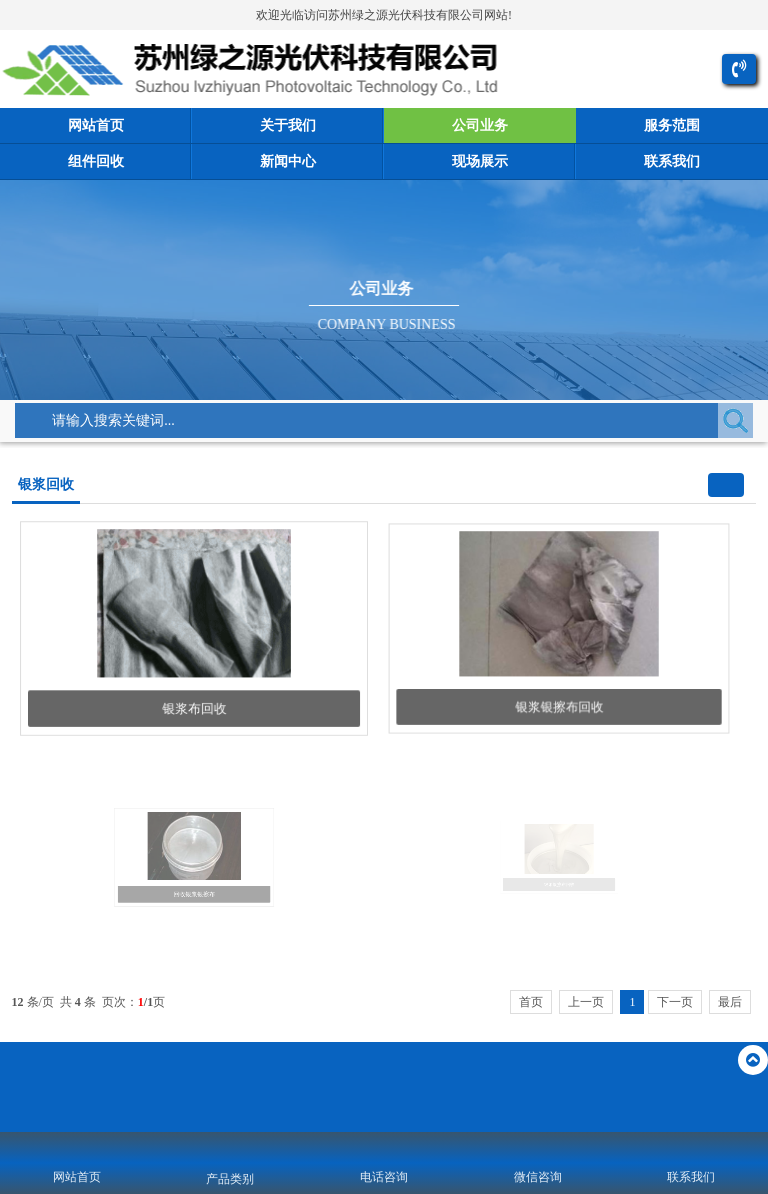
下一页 (675, 1002)
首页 (531, 1002)
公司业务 (480, 125)
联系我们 (672, 161)
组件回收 (96, 161)
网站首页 (96, 125)
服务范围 (672, 125)
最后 (730, 1002)
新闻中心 (288, 161)
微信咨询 (538, 1177)
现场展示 (480, 161)
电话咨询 (384, 1177)
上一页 (586, 1002)
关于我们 (288, 125)
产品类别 (230, 1179)
